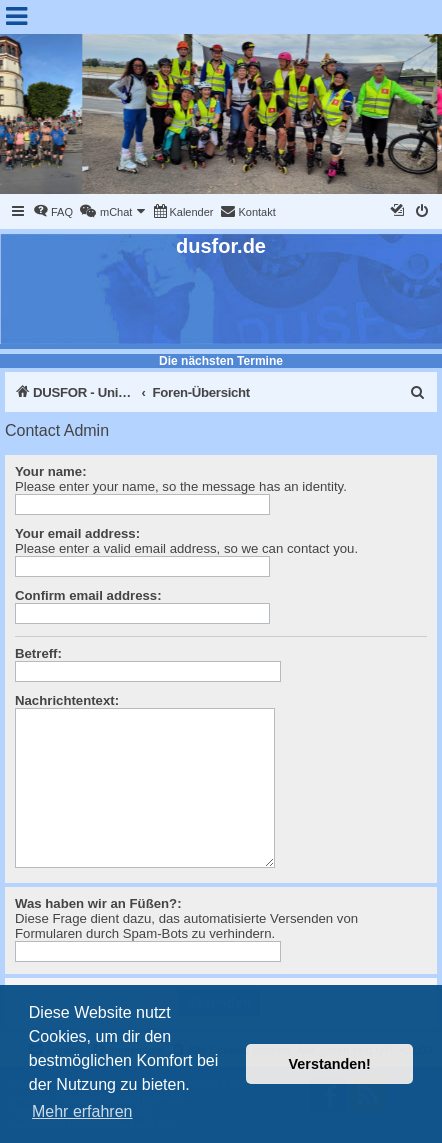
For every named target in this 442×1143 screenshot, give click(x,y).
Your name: (51, 471)
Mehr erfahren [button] (82, 1111)
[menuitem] (53, 212)
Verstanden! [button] (330, 1064)
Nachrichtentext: (67, 700)
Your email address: (77, 533)
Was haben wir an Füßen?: (98, 903)
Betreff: (38, 653)
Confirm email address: (88, 595)
